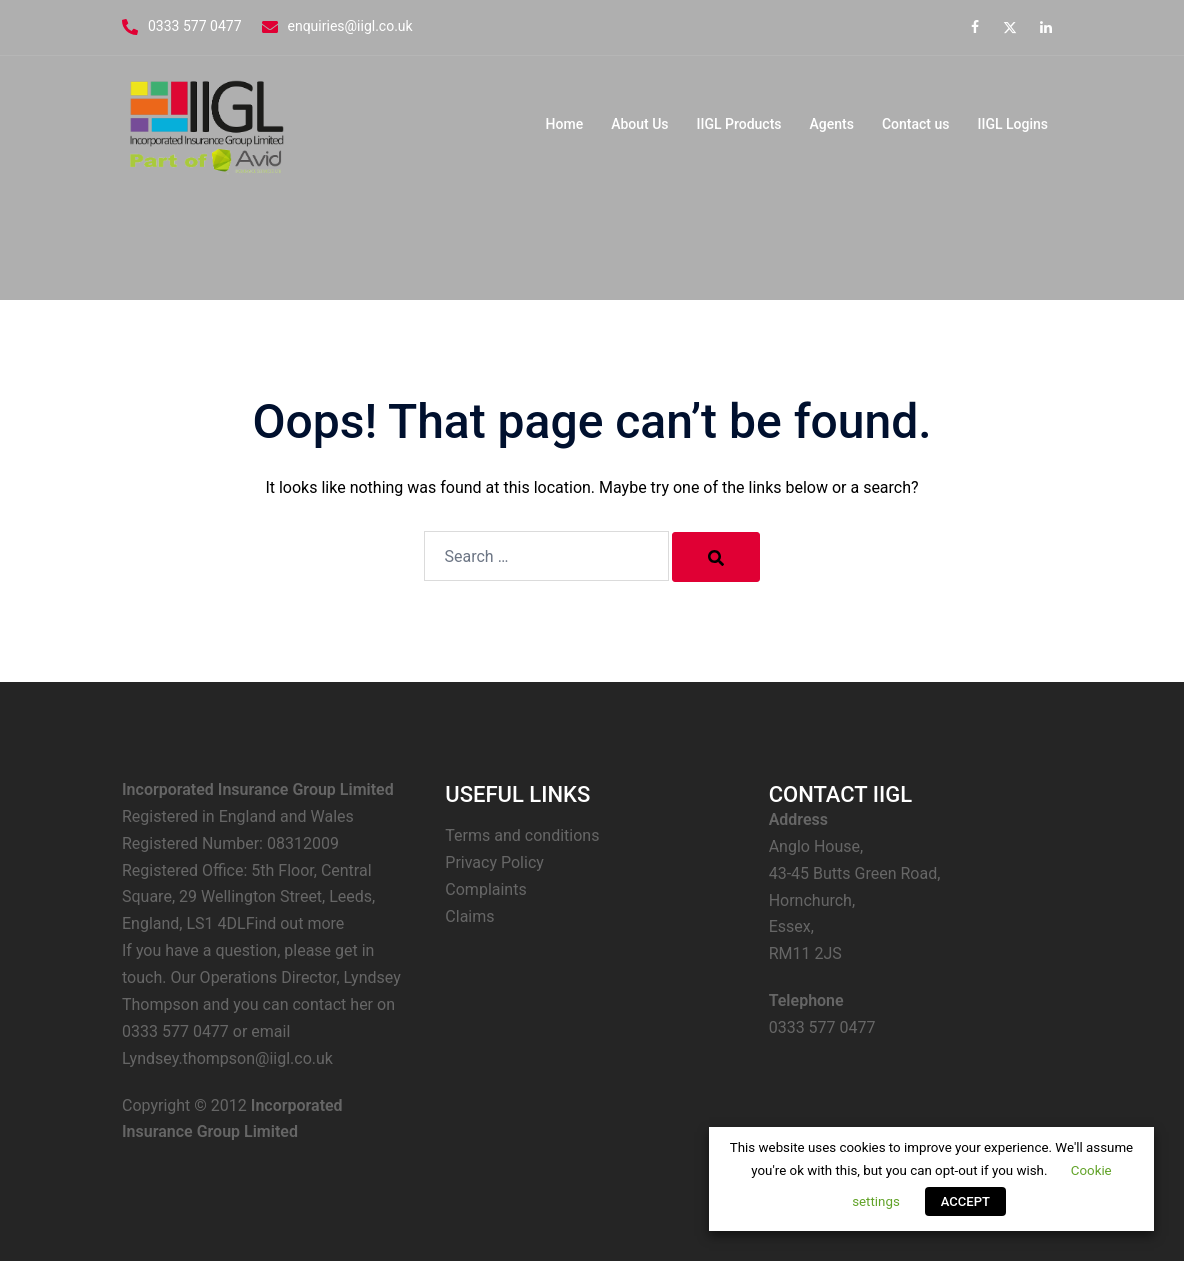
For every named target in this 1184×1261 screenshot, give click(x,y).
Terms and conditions (522, 835)
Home (565, 124)
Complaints (485, 889)
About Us (639, 124)
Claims (469, 916)
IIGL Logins (1012, 124)
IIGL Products (739, 124)
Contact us (916, 124)
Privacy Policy (494, 862)
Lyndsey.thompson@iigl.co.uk (227, 1058)
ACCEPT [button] (965, 1201)
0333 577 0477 (195, 26)
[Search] (716, 557)
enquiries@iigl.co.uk (350, 26)
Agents (832, 124)
